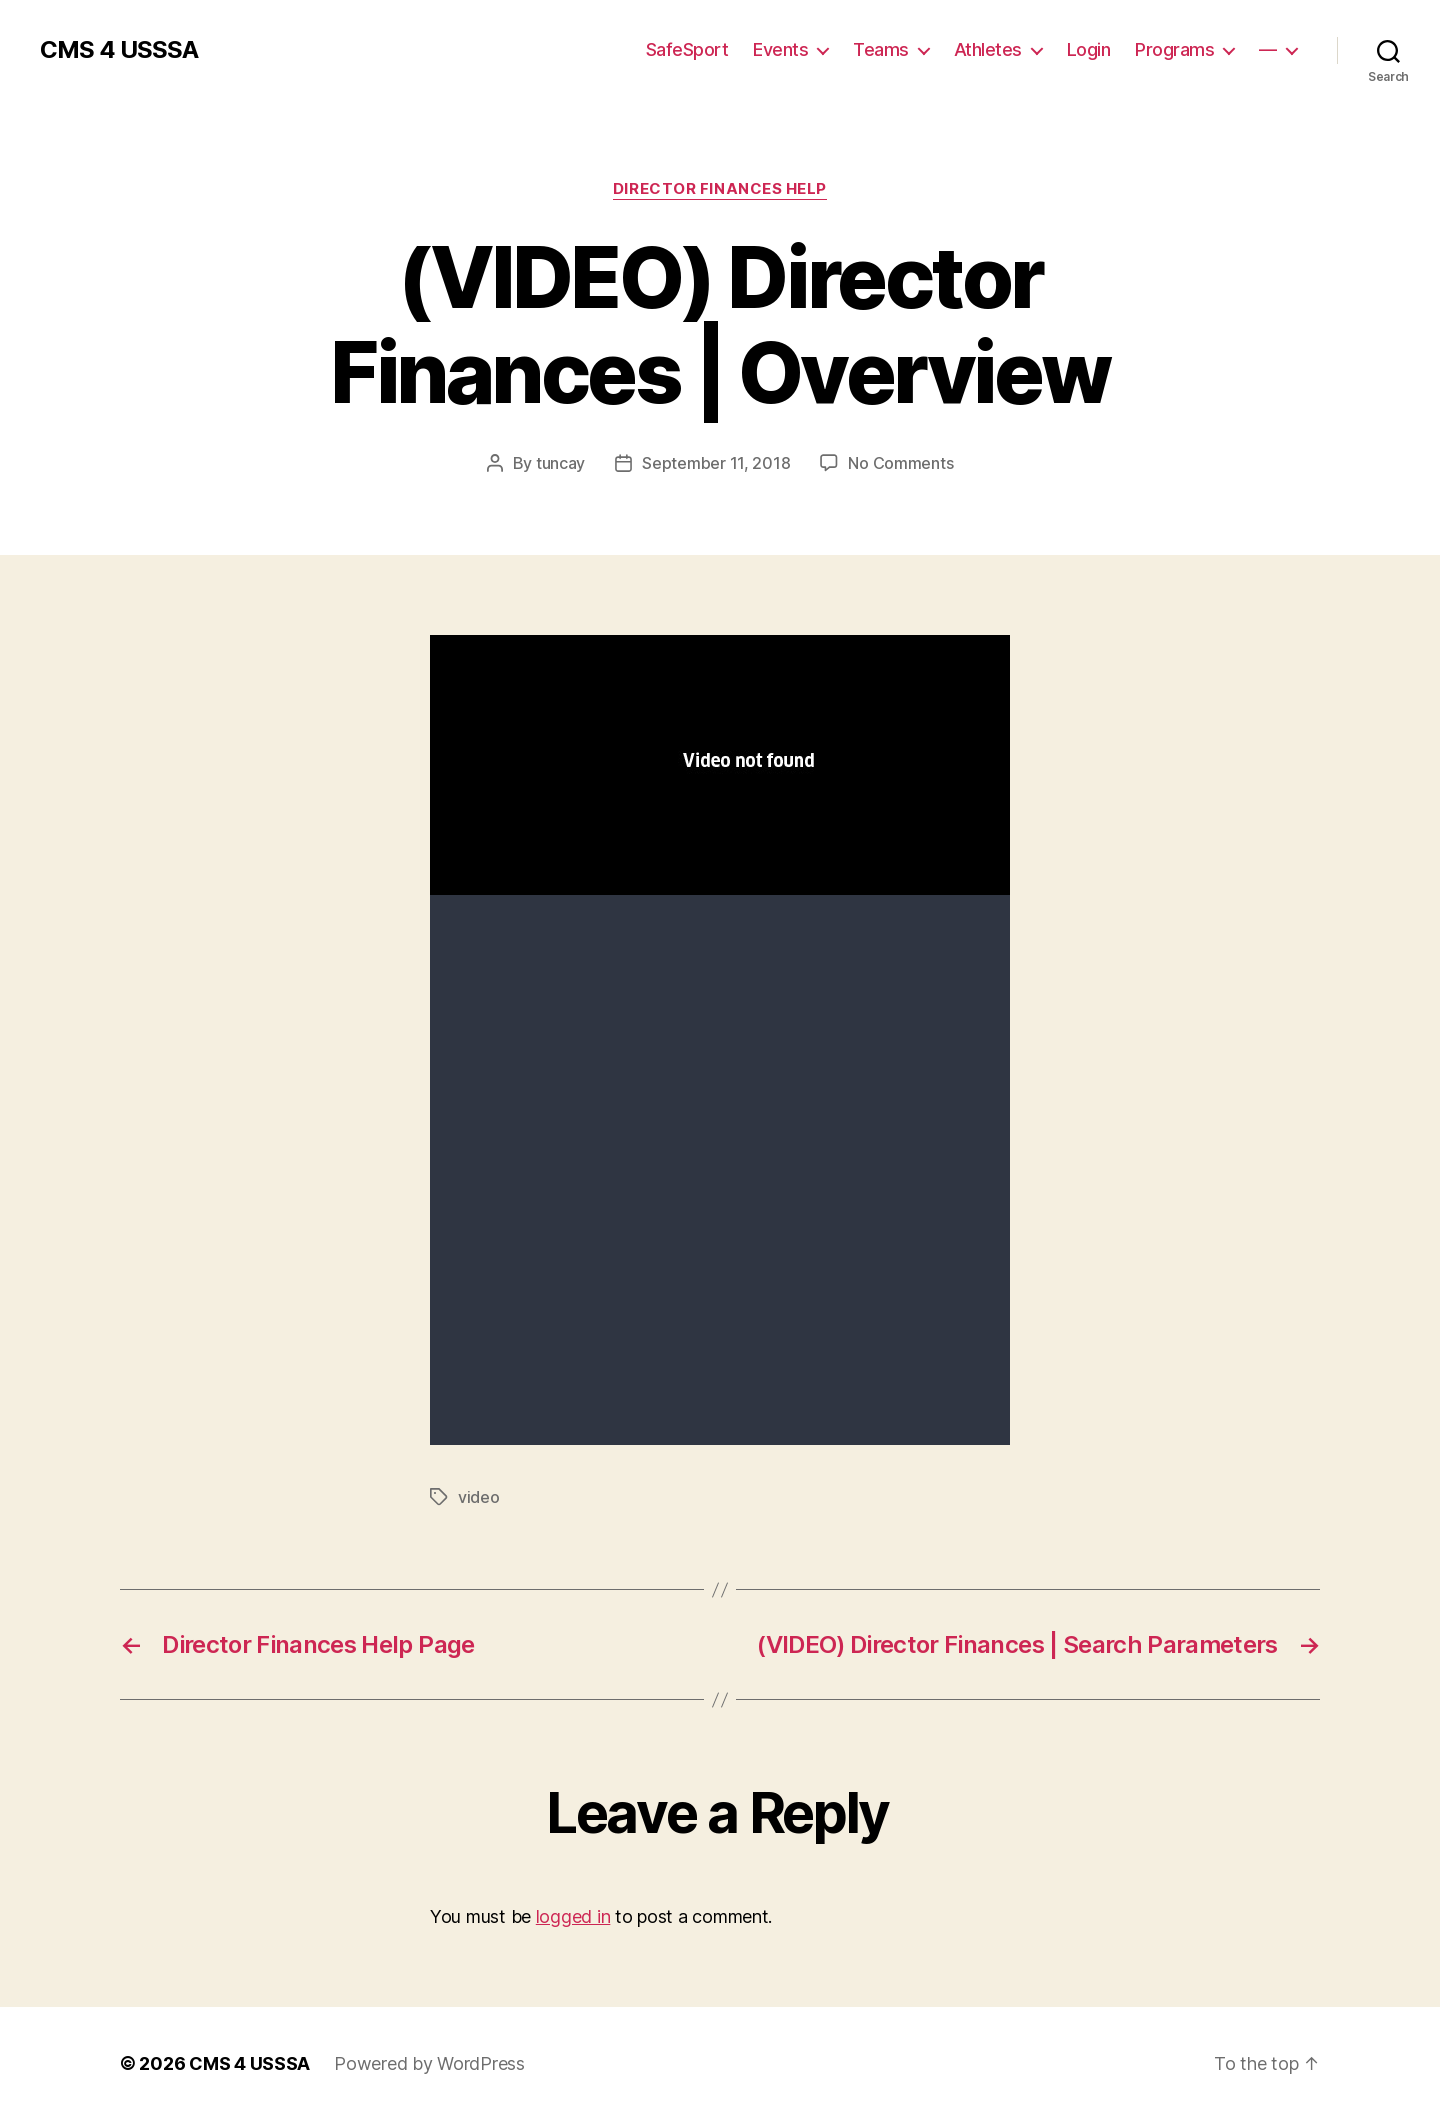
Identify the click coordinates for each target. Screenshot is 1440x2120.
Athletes (988, 49)
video (479, 1497)
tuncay (560, 463)
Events (780, 49)
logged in (573, 1916)
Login (1089, 49)
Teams (881, 49)
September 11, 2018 (716, 463)
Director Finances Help (720, 189)
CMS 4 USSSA (119, 50)
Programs (1174, 49)
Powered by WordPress (429, 2063)
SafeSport (687, 49)
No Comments (900, 463)
